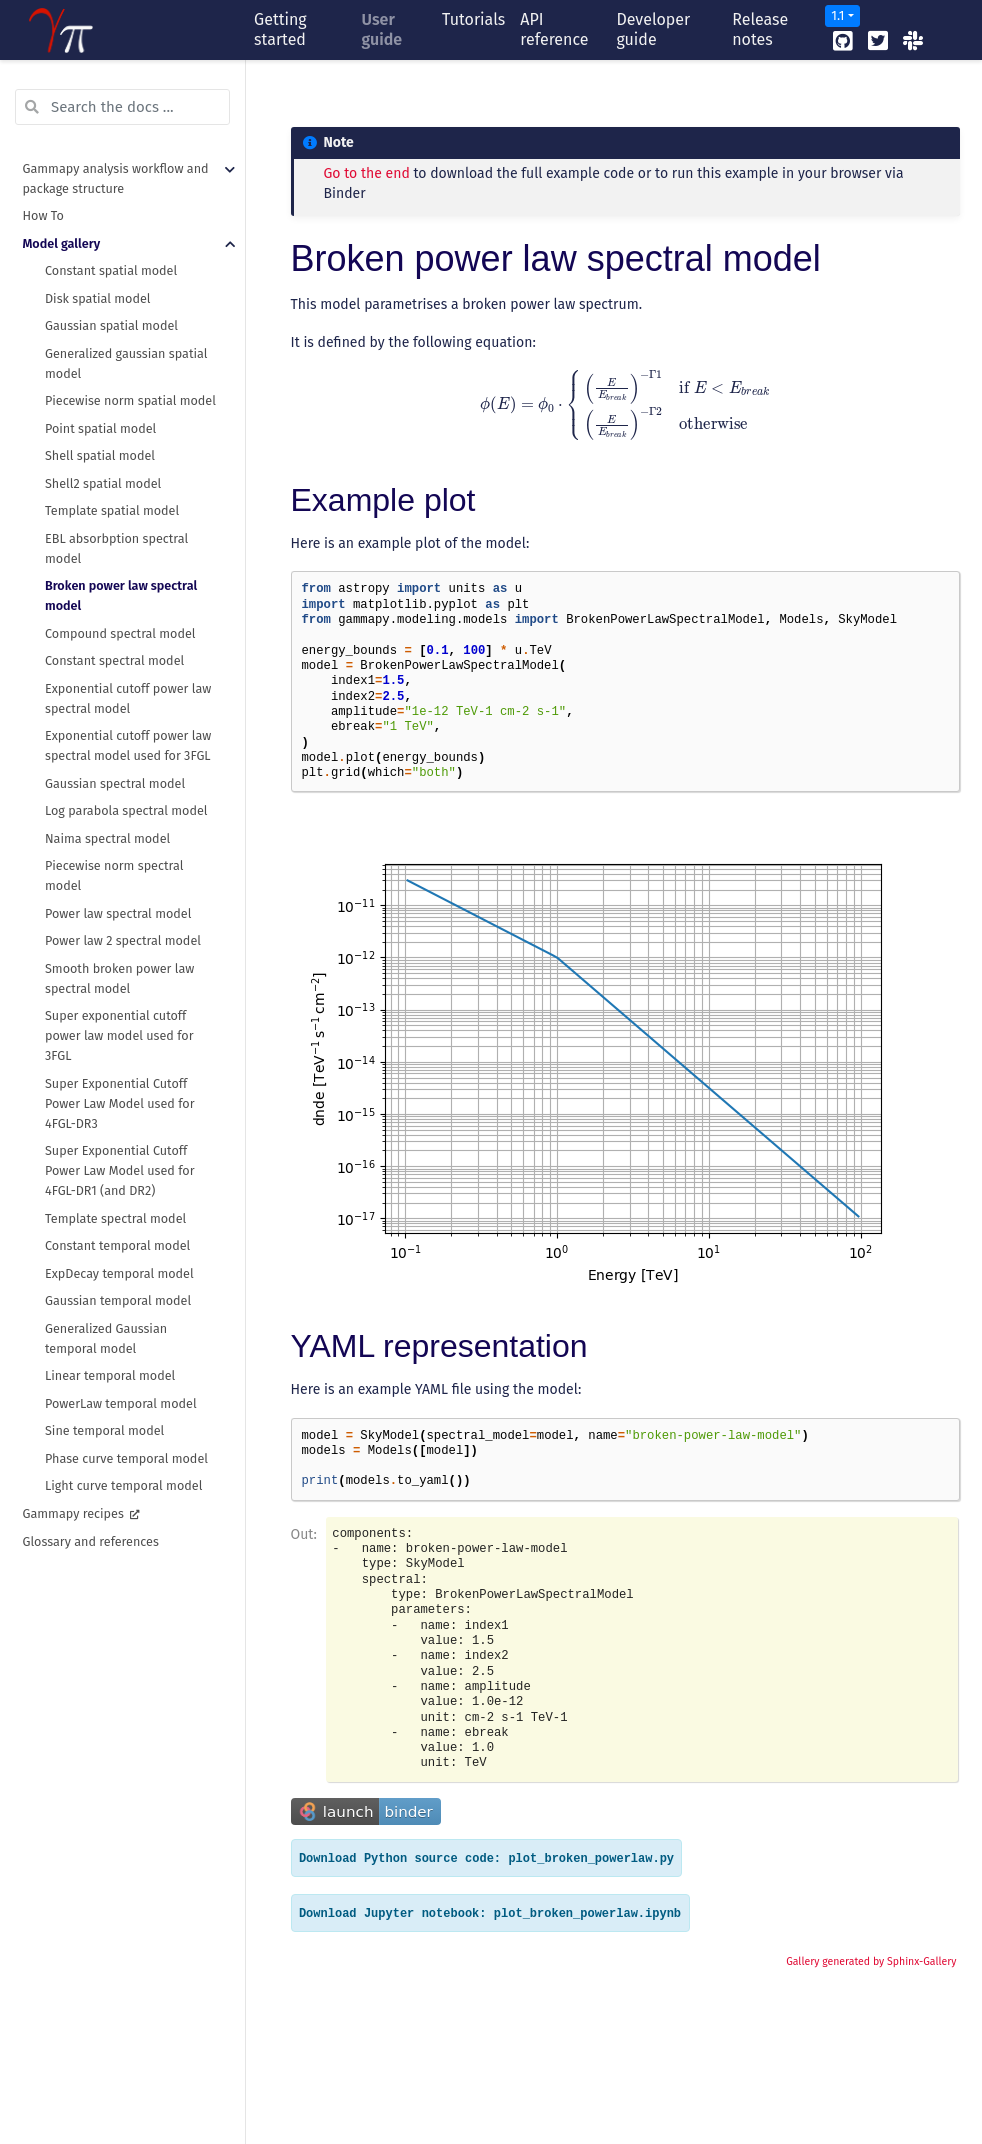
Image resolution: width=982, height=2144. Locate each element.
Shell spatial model (100, 455)
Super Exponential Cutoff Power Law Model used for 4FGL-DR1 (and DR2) (120, 1170)
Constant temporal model (117, 1245)
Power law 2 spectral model (123, 940)
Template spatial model (112, 510)
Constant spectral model (114, 660)
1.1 (837, 15)
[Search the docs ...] (122, 107)
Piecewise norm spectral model (114, 875)
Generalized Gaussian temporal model (106, 1338)
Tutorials (473, 19)
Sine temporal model (104, 1430)
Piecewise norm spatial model (130, 400)
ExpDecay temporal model (119, 1273)
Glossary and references (91, 1541)
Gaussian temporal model (118, 1300)
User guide (382, 29)
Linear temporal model (110, 1375)
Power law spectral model (118, 913)
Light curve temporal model (123, 1485)
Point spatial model (100, 428)
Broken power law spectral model (121, 595)
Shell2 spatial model (103, 483)
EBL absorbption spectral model (116, 548)
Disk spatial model (98, 298)
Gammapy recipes (75, 1513)
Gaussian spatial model (111, 325)
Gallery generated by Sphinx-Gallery (871, 1961)
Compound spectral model (120, 633)
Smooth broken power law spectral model (119, 978)
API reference (554, 29)
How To (43, 215)
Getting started (280, 29)
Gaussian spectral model (115, 783)
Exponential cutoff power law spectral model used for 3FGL (128, 745)
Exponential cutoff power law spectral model (128, 698)
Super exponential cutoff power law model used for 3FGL (119, 1035)
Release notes (760, 29)
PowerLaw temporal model (121, 1403)
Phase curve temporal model (126, 1458)
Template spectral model (115, 1218)
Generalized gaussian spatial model (126, 363)
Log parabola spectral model (126, 810)
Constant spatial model (111, 270)
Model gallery (62, 243)
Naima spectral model (107, 838)
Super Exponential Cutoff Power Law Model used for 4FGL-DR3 (120, 1103)
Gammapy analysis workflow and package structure (116, 178)
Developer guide (653, 29)
